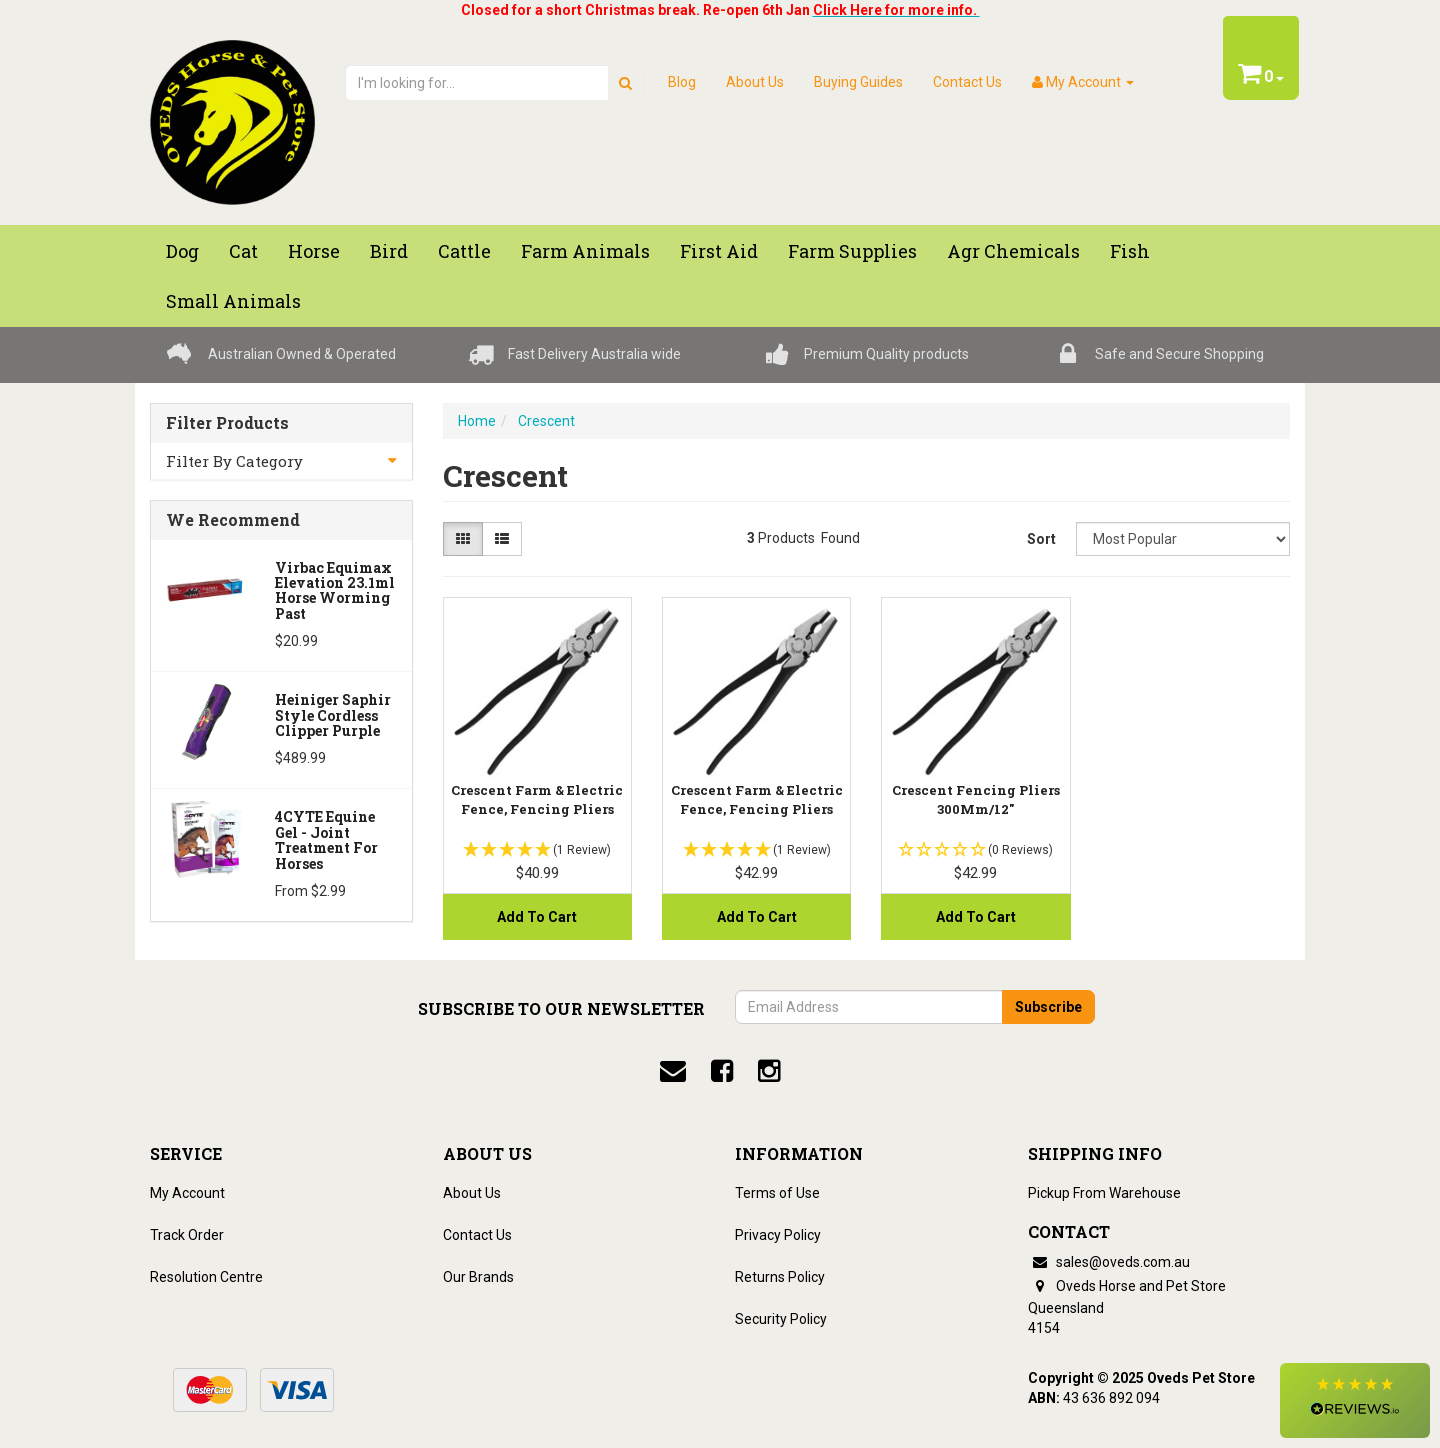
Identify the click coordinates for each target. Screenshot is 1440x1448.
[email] (673, 1071)
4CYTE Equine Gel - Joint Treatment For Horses (326, 839)
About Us (755, 82)
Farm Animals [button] (585, 251)
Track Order (187, 1235)
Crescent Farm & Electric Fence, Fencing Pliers (537, 799)
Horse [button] (314, 251)
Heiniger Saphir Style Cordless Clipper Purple (333, 715)
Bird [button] (389, 251)
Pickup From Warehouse (1104, 1193)
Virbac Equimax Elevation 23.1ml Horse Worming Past (335, 590)
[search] (625, 83)
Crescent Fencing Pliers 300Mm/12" (976, 799)
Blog (682, 82)
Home (477, 421)
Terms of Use (777, 1193)
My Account (187, 1193)
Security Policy (781, 1319)
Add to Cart (537, 917)
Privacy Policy (778, 1235)
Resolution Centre (206, 1277)
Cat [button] (243, 251)
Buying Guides (858, 82)
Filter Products (227, 423)
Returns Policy (780, 1277)
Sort (1041, 539)
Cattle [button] (464, 251)
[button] (1355, 1400)
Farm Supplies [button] (852, 251)
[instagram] (769, 1071)
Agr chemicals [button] (1013, 251)
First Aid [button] (719, 251)
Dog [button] (182, 251)
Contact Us (967, 82)
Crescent (546, 421)
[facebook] (722, 1071)
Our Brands (478, 1277)
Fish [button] (1130, 251)
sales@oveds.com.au (1109, 1262)
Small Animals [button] (233, 301)
